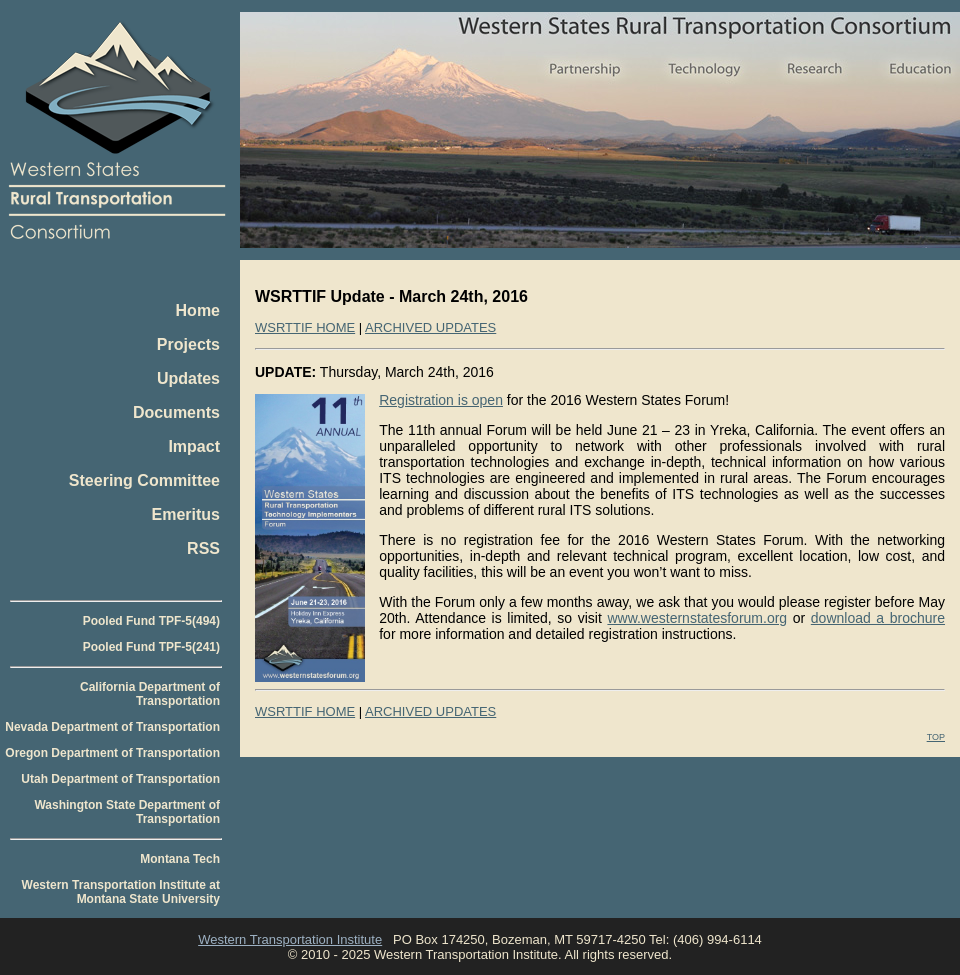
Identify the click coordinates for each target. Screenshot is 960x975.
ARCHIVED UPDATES (430, 327)
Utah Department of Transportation (120, 779)
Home (198, 310)
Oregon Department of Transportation (112, 753)
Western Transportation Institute (290, 939)
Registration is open (441, 400)
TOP (936, 737)
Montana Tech (180, 859)
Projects (188, 344)
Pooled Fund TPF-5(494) (151, 621)
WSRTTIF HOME (305, 327)
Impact (194, 446)
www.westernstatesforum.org (697, 618)
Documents (176, 412)
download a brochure (878, 618)
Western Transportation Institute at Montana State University (121, 892)
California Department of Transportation (150, 694)
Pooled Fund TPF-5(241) (151, 647)
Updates (188, 378)
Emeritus (186, 514)
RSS (203, 548)
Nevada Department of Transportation (112, 727)
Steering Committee (144, 480)
